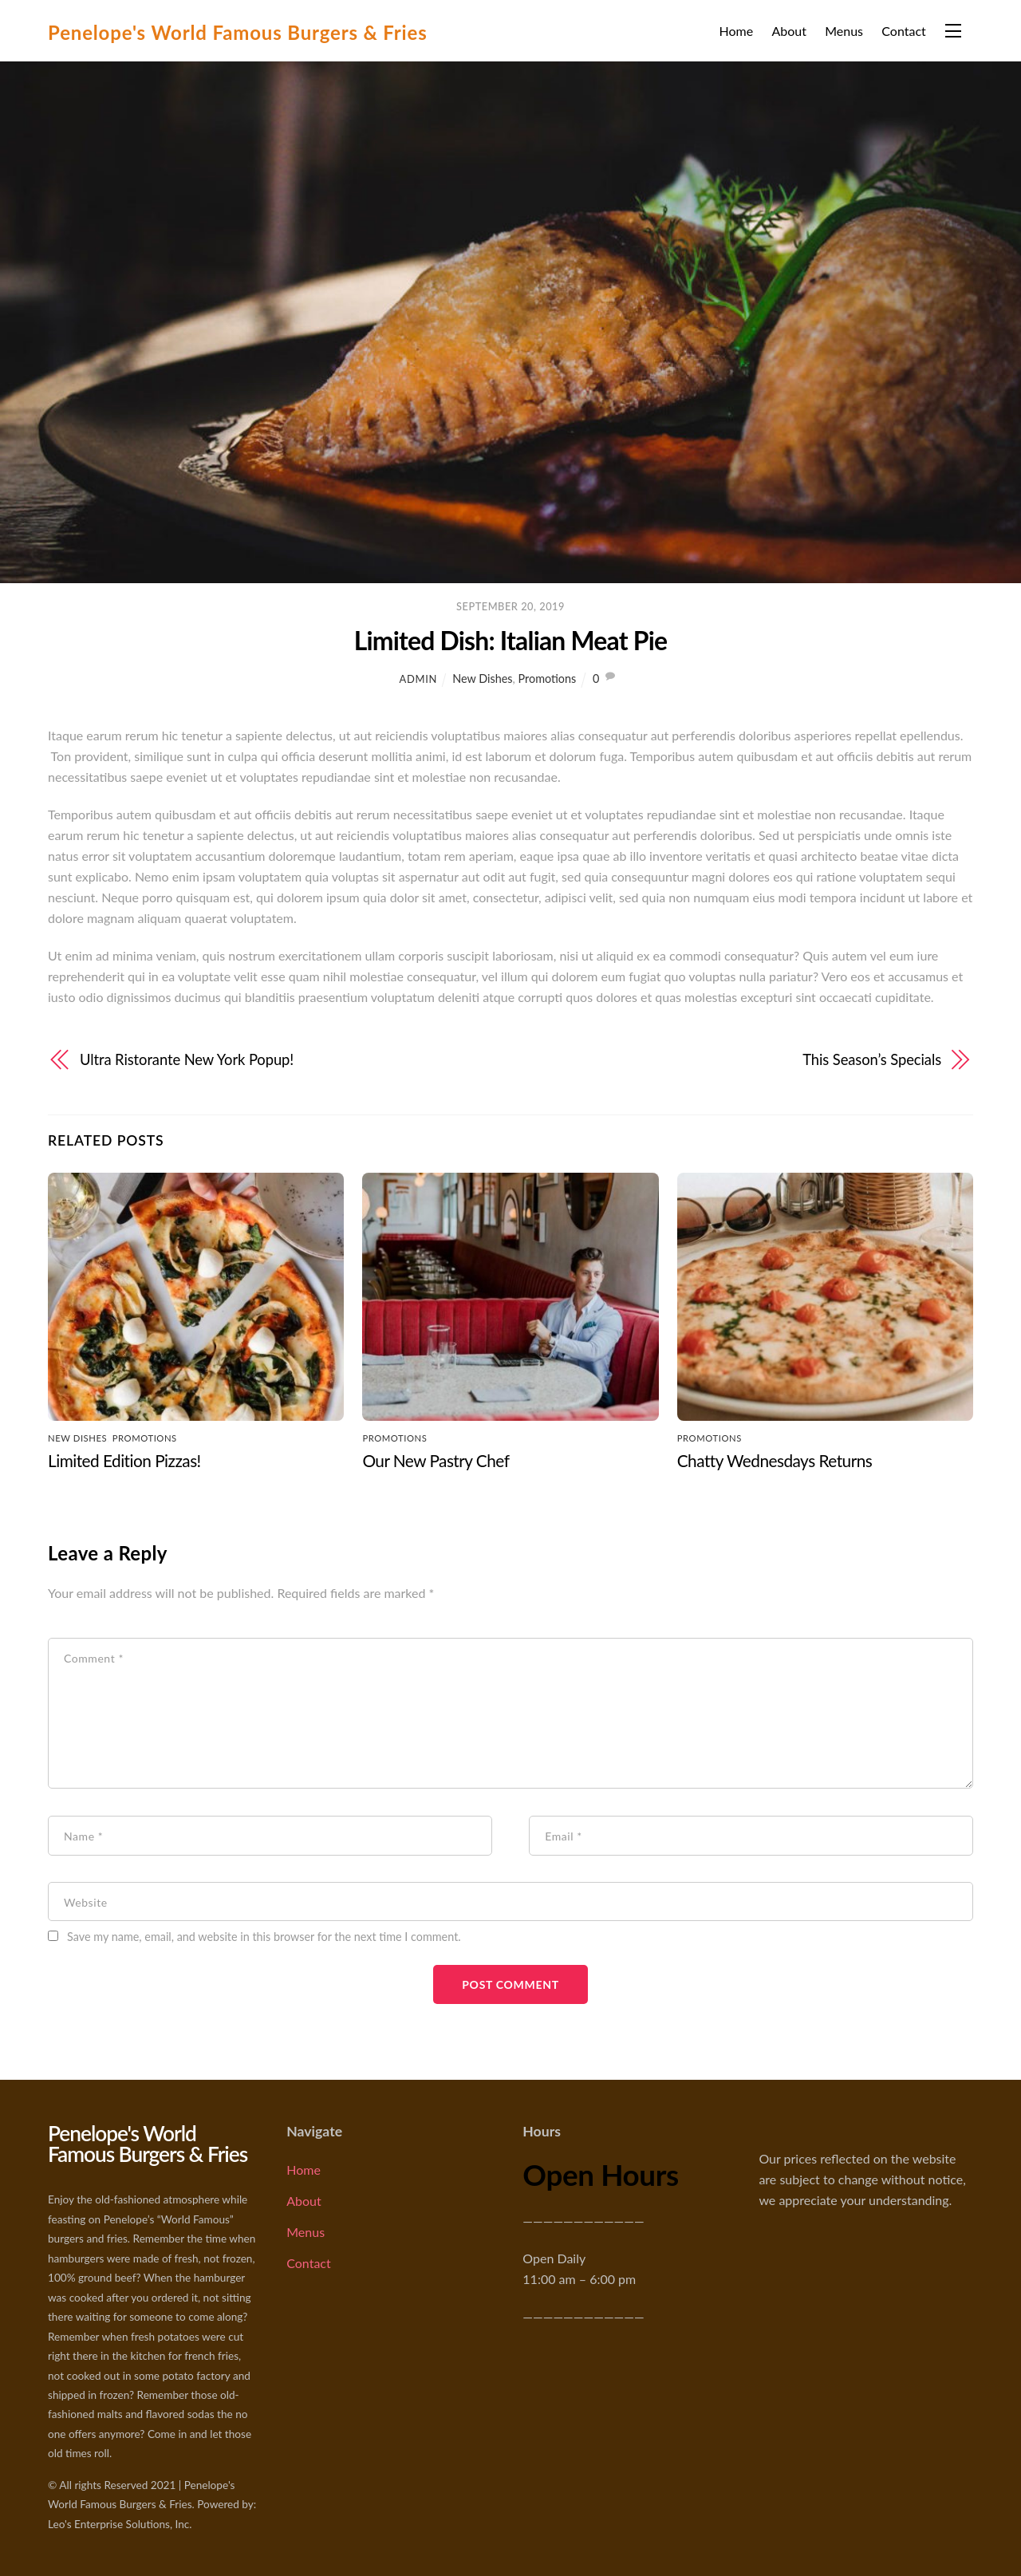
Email (563, 1836)
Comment (94, 1658)
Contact (903, 30)
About (788, 30)
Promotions (547, 678)
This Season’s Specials (871, 1059)
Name (83, 1836)
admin (418, 679)
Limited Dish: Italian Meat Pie (510, 640)
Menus (844, 30)
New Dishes (482, 678)
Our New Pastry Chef (435, 1460)
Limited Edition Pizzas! (124, 1460)
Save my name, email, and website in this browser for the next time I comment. (264, 1936)
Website (86, 1901)
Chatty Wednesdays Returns (775, 1460)
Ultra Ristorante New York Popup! (187, 1059)
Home (736, 30)
